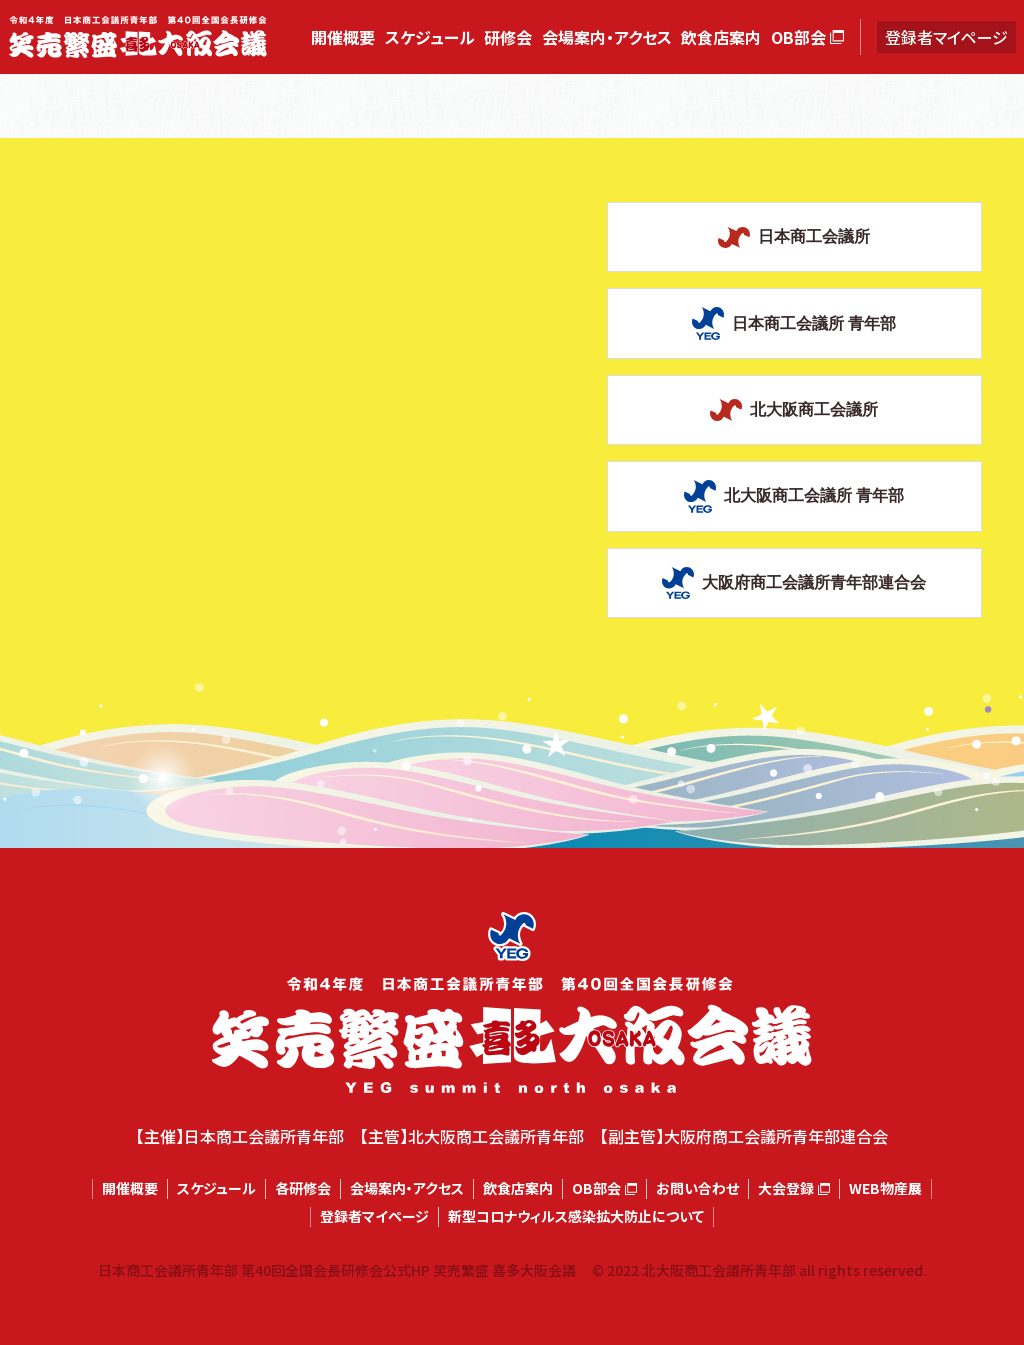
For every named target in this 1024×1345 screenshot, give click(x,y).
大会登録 (786, 1188)
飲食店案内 (721, 37)
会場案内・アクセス (607, 37)
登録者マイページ (946, 37)
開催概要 (343, 37)
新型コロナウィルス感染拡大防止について (576, 1216)
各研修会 (303, 1188)
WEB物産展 (885, 1188)
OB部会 (798, 37)
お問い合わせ (697, 1188)
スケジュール (430, 37)
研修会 (508, 37)
